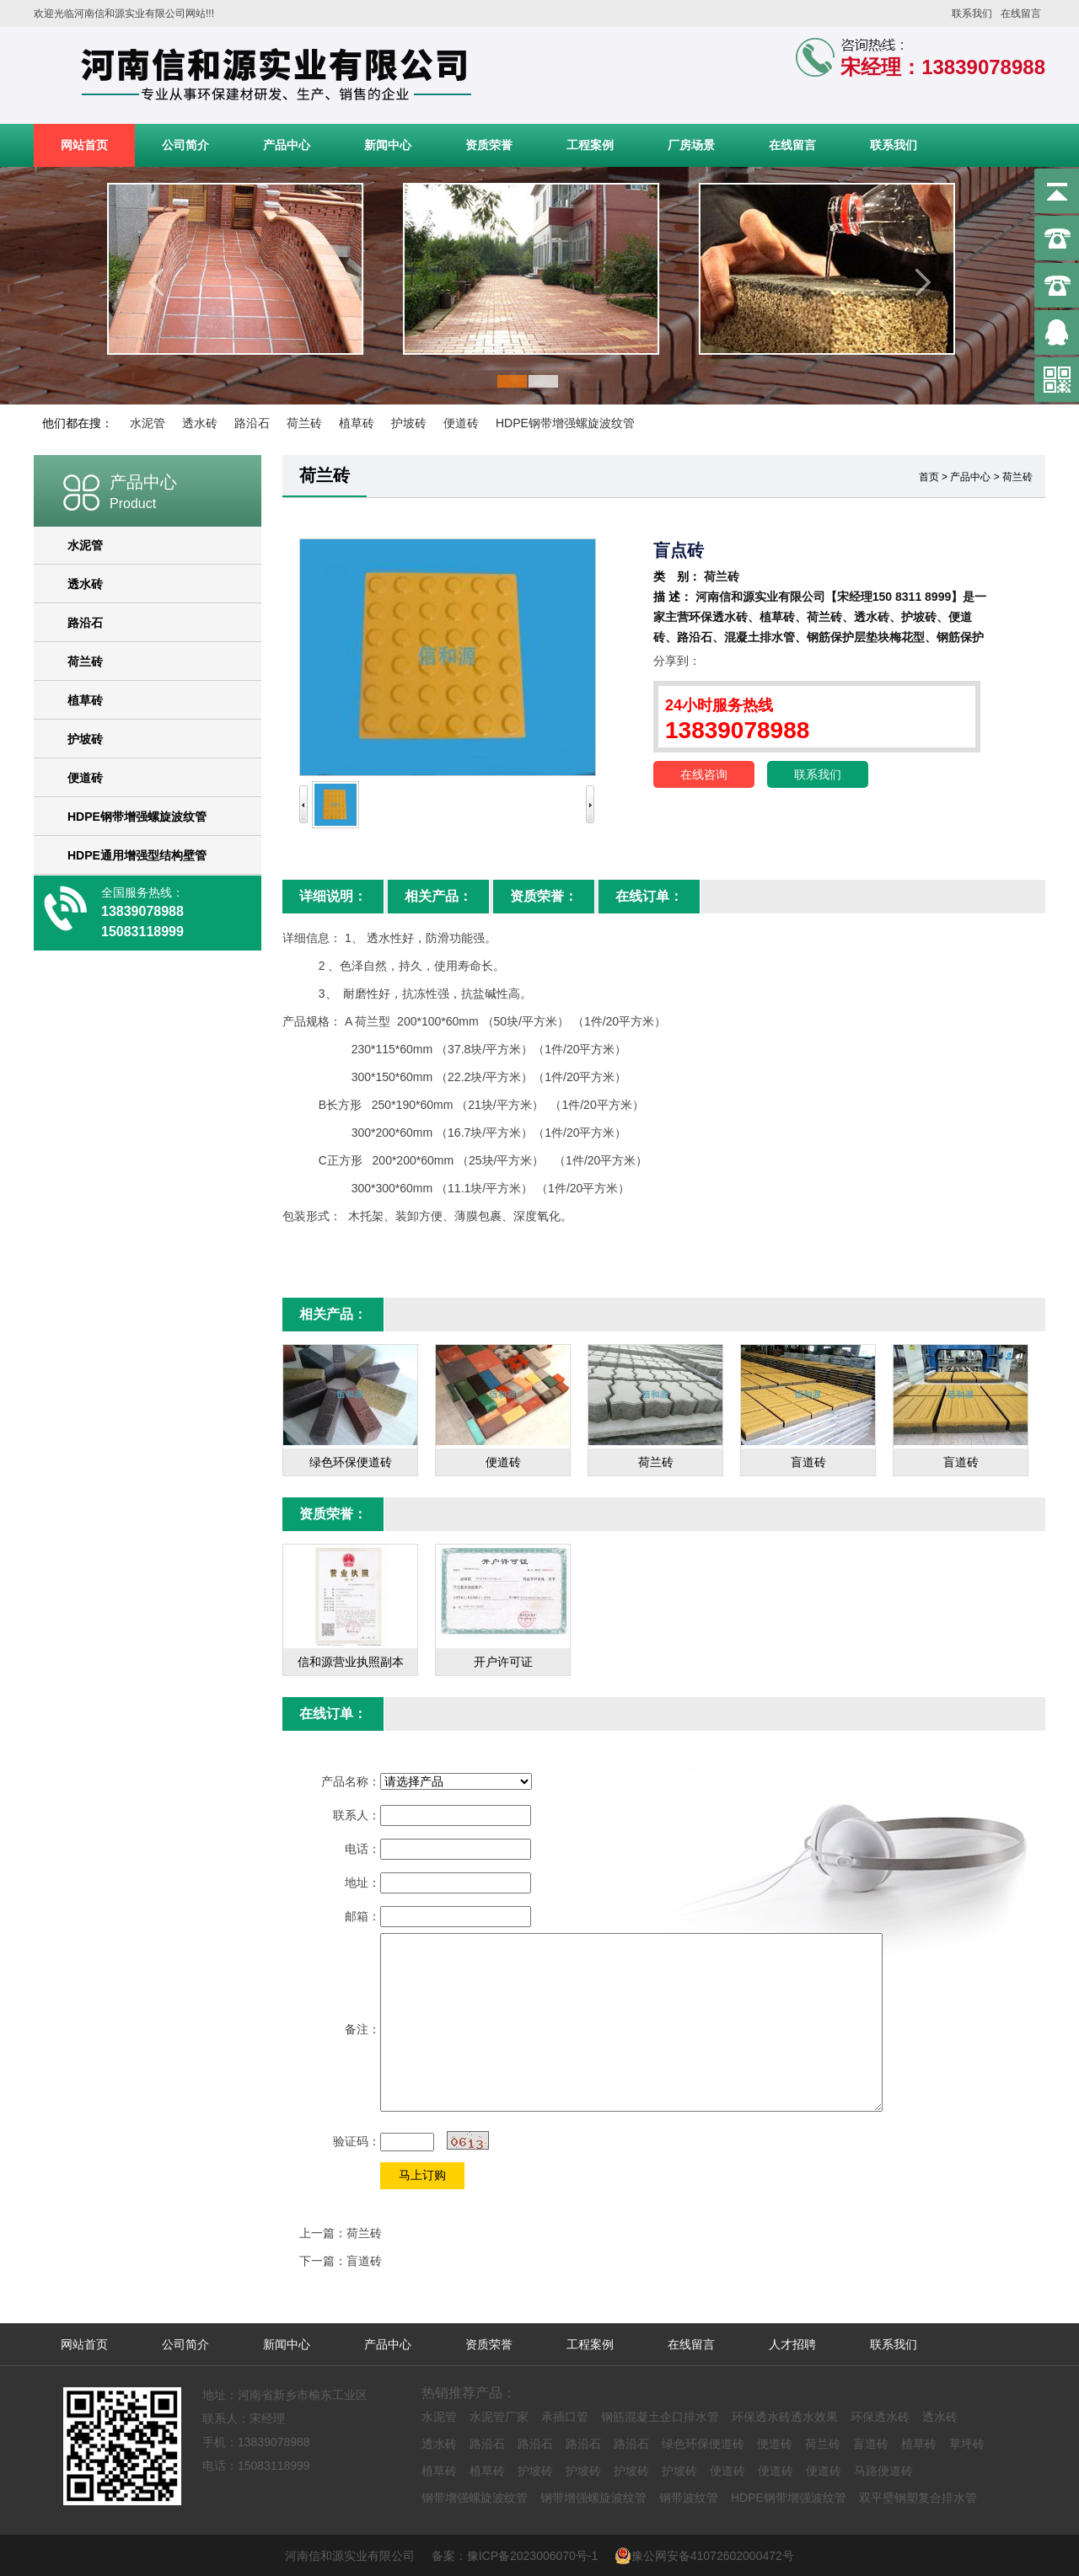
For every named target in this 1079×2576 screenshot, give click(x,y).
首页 (929, 477)
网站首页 (84, 145)
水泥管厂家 (499, 2416)
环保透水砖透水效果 (785, 2416)
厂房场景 (691, 145)
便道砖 (461, 423)
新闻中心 (387, 145)
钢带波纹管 (688, 2497)
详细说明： (333, 896)
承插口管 (564, 2416)
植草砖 (356, 423)
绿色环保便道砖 (703, 2443)
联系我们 (972, 13)
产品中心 (286, 145)
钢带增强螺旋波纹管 (474, 2497)
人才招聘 (792, 2344)
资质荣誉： (543, 896)
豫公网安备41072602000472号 (704, 2555)
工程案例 (590, 145)
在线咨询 (703, 774)
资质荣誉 (489, 145)
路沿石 (252, 423)
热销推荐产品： (468, 2393)
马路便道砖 (883, 2470)
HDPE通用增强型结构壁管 (137, 855)
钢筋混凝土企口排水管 (660, 2416)
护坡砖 (409, 423)
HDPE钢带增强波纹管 (788, 2497)
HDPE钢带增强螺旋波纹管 (565, 423)
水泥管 (147, 423)
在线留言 (1021, 13)
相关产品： (438, 896)
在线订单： (649, 896)
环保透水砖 (880, 2416)
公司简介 (185, 145)
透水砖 (199, 423)
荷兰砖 (304, 423)
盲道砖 (364, 2261)
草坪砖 (967, 2443)
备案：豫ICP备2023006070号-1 (521, 2556)
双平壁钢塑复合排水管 (918, 2497)
